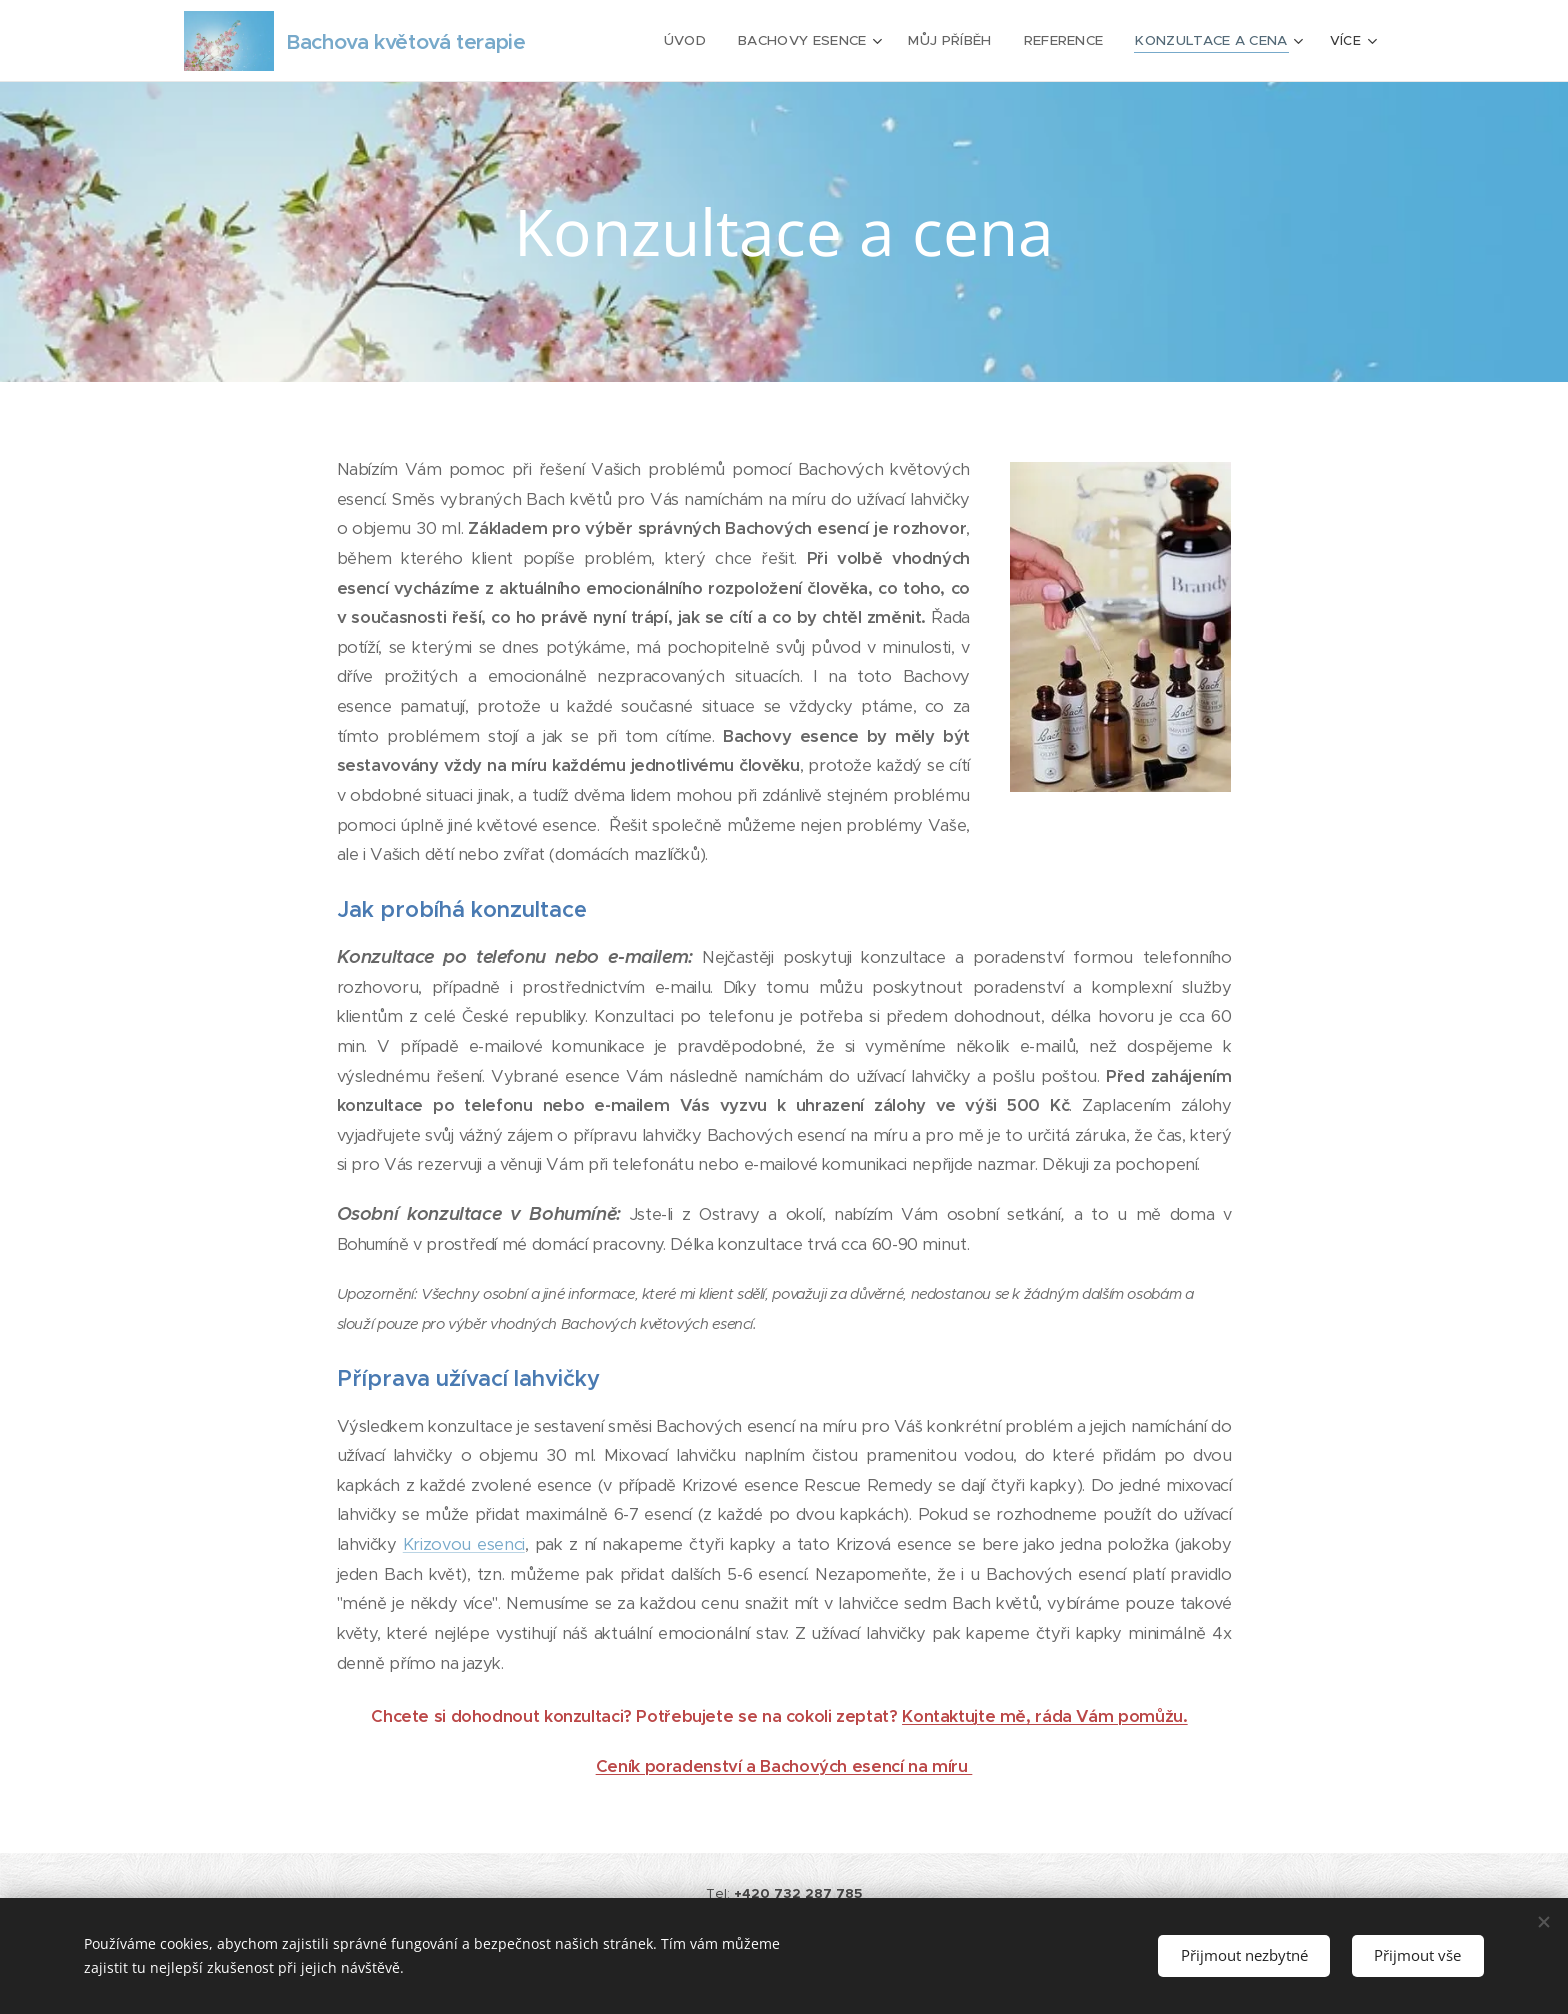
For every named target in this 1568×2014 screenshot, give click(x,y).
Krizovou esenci (464, 1544)
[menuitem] (690, 41)
